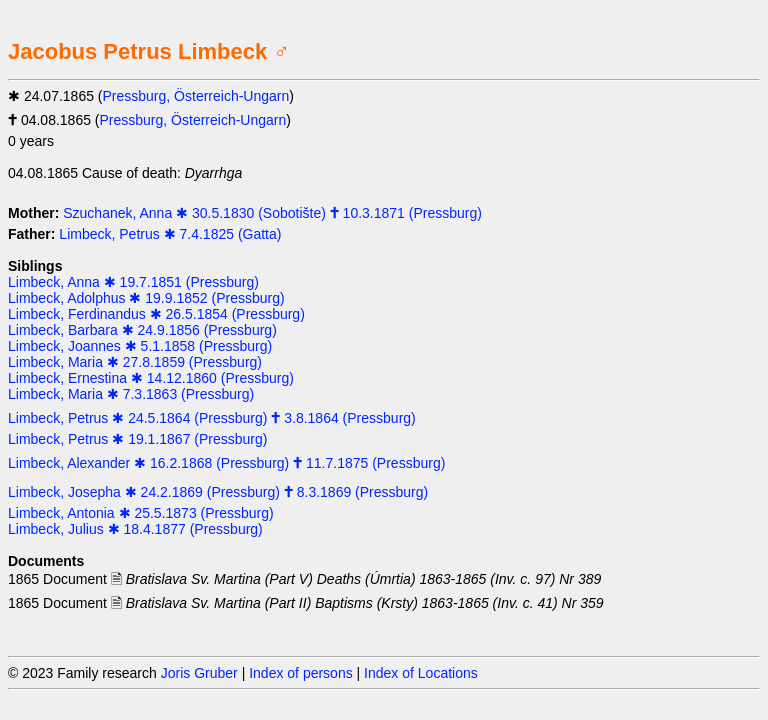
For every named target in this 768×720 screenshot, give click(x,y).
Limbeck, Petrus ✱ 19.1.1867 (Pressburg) (137, 439)
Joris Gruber (199, 673)
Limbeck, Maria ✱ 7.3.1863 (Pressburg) (131, 394)
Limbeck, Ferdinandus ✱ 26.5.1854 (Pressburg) (156, 314)
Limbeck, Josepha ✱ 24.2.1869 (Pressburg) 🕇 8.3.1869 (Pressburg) (218, 492)
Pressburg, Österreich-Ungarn (196, 96)
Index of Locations (421, 673)
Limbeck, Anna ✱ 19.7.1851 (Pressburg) (133, 282)
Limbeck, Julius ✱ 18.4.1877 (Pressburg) (135, 529)
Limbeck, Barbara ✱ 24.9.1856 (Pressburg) (142, 330)
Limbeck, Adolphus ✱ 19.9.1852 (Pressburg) (146, 298)
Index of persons (301, 673)
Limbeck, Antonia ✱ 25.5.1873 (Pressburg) (141, 513)
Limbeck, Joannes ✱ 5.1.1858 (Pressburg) (140, 346)
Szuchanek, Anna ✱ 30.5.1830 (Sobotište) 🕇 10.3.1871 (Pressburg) (272, 213)
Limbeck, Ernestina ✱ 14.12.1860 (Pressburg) (151, 378)
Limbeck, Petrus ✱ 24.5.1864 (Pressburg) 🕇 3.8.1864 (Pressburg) (212, 418)
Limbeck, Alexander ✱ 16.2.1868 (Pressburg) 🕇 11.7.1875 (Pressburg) (226, 463)
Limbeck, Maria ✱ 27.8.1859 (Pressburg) (135, 362)
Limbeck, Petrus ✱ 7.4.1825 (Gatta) (170, 234)
